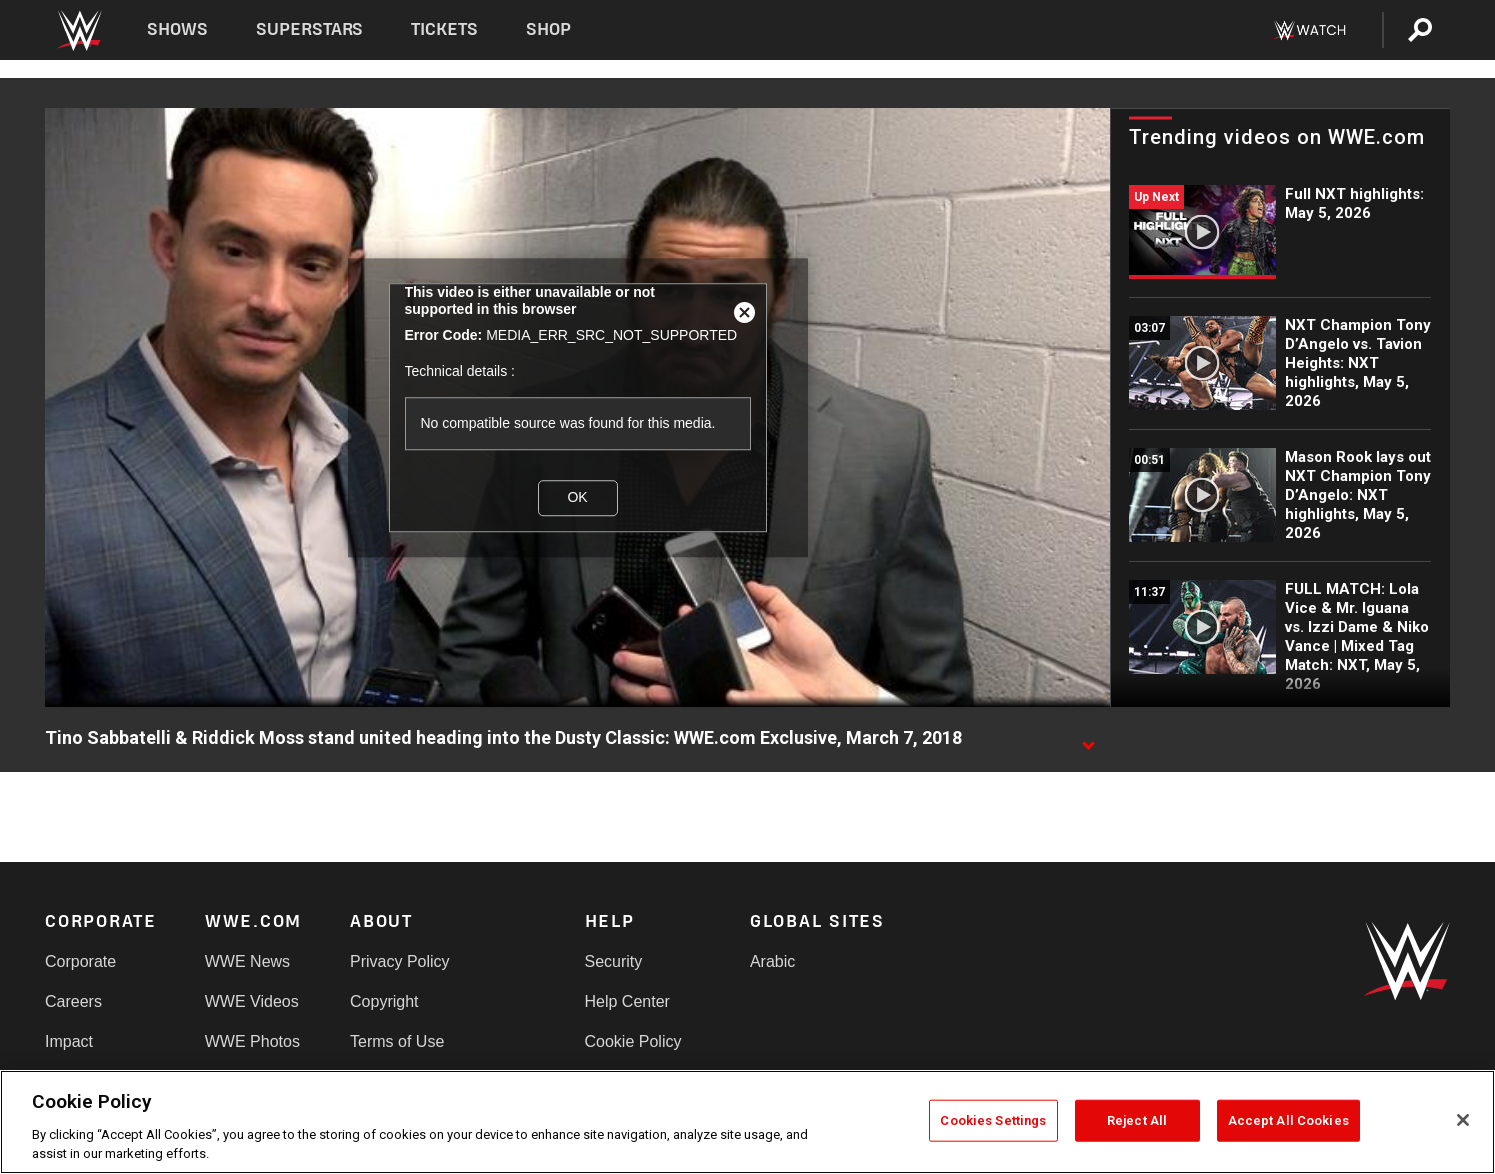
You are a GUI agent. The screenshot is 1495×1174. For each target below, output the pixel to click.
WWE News (247, 961)
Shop (548, 29)
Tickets (444, 29)
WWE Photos (252, 1041)
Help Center (627, 1001)
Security (614, 961)
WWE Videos (252, 1001)
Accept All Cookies (1288, 1120)
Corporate (80, 961)
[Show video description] (1088, 739)
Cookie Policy (633, 1041)
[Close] (1463, 1120)
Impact (69, 1041)
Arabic (772, 961)
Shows (177, 29)
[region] (747, 1122)
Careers (73, 1001)
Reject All (1137, 1120)
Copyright (384, 1001)
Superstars (310, 29)
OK (577, 498)
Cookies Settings (993, 1120)
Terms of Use (397, 1041)
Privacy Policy (400, 961)
